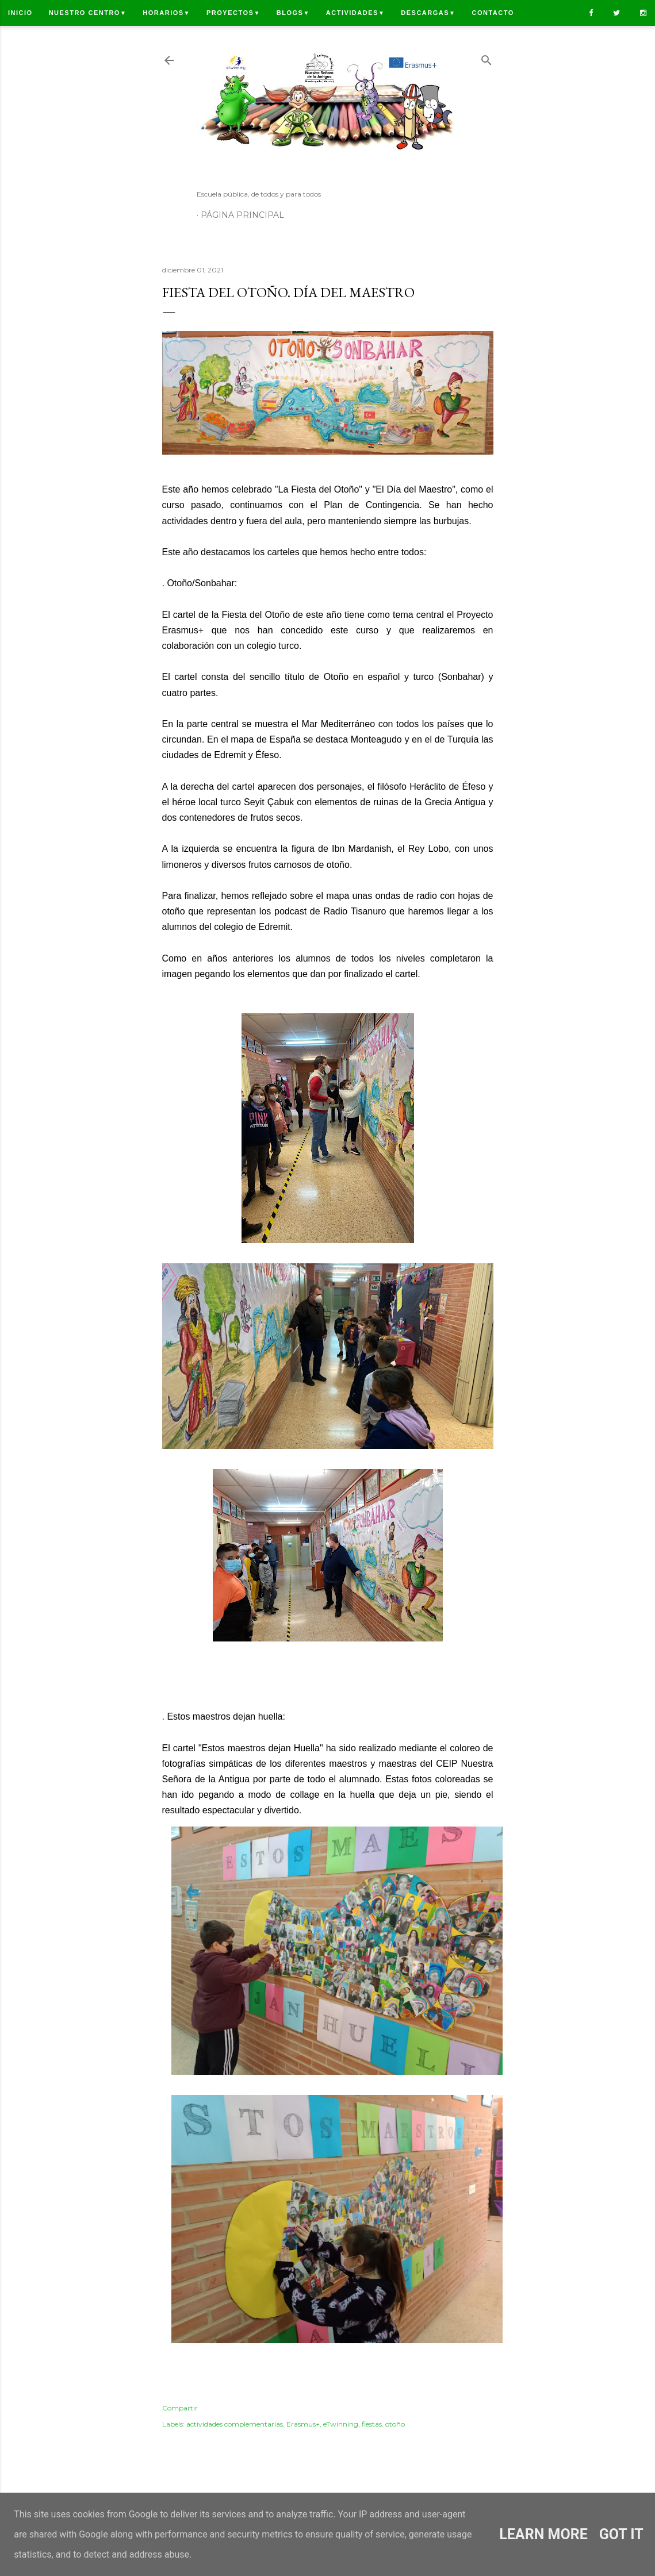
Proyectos (233, 12)
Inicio (20, 12)
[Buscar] (486, 58)
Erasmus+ (303, 2424)
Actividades (355, 12)
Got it (621, 2534)
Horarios (166, 12)
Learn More (543, 2534)
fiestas (372, 2424)
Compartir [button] (180, 2408)
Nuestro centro (88, 12)
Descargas (428, 12)
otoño (395, 2424)
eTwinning (340, 2424)
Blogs (293, 12)
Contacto (493, 12)
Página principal (242, 215)
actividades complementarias (234, 2424)
